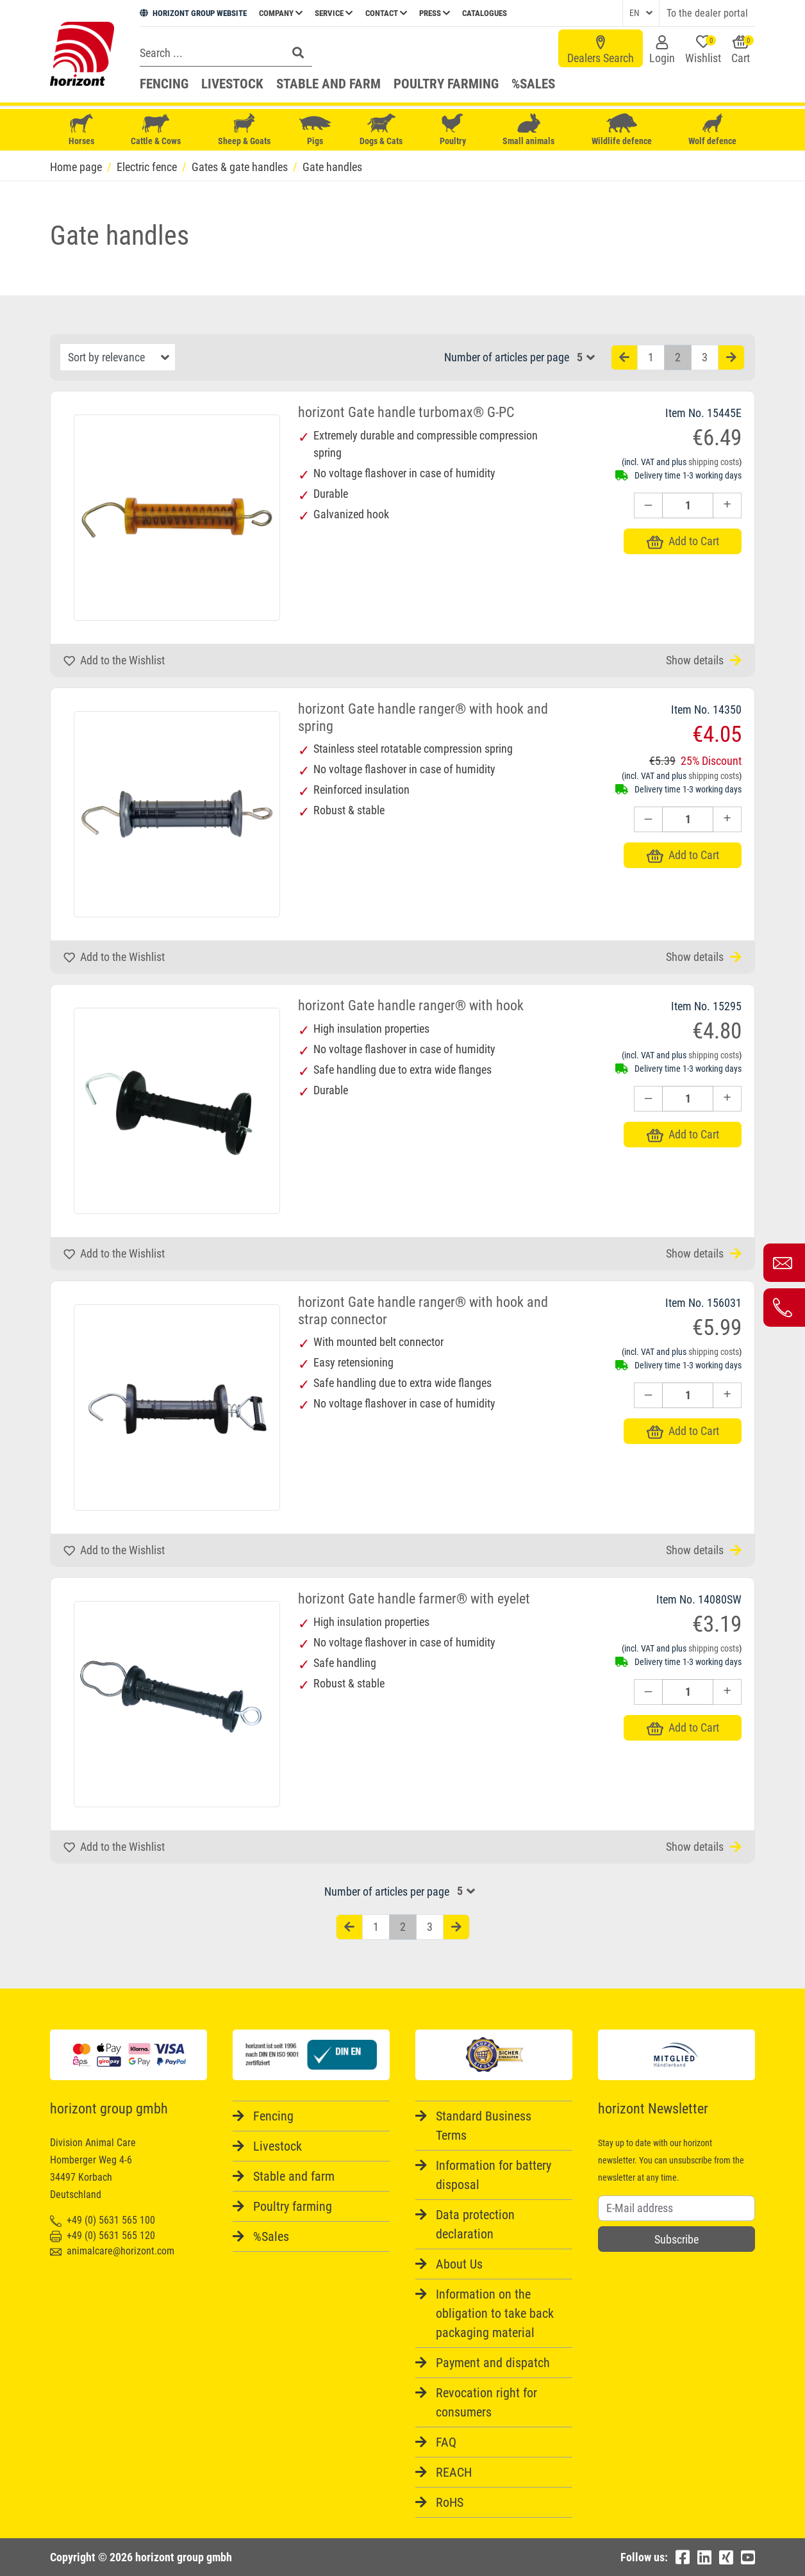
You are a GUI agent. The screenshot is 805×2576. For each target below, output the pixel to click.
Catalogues (484, 13)
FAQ (446, 2442)
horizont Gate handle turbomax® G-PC (406, 412)
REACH (454, 2472)
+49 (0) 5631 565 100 (102, 2220)
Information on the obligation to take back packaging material (495, 2313)
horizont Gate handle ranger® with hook (411, 1005)
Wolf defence (712, 129)
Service (334, 13)
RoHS (449, 2502)
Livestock (232, 84)
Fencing (164, 84)
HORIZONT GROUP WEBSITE (193, 13)
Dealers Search (600, 50)
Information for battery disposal (493, 2175)
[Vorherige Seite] (624, 358)
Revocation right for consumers (486, 2402)
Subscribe (676, 2239)
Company (281, 13)
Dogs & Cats (381, 129)
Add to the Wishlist (114, 660)
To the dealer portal (707, 13)
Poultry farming (446, 84)
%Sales (533, 84)
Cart (742, 50)
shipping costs (713, 462)
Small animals (528, 129)
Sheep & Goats (244, 129)
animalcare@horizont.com (112, 2251)
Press (434, 13)
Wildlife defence (622, 129)
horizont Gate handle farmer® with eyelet (414, 1599)
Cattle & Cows (156, 129)
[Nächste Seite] (731, 358)
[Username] (676, 2208)
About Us (459, 2264)
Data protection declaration (475, 2224)
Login (662, 50)
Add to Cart (683, 541)
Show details (704, 660)
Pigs (315, 129)
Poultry (452, 129)
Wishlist (703, 50)
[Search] (209, 52)
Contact (386, 13)
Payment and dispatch (493, 2362)
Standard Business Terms (483, 2125)
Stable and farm (328, 84)
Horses (81, 129)
